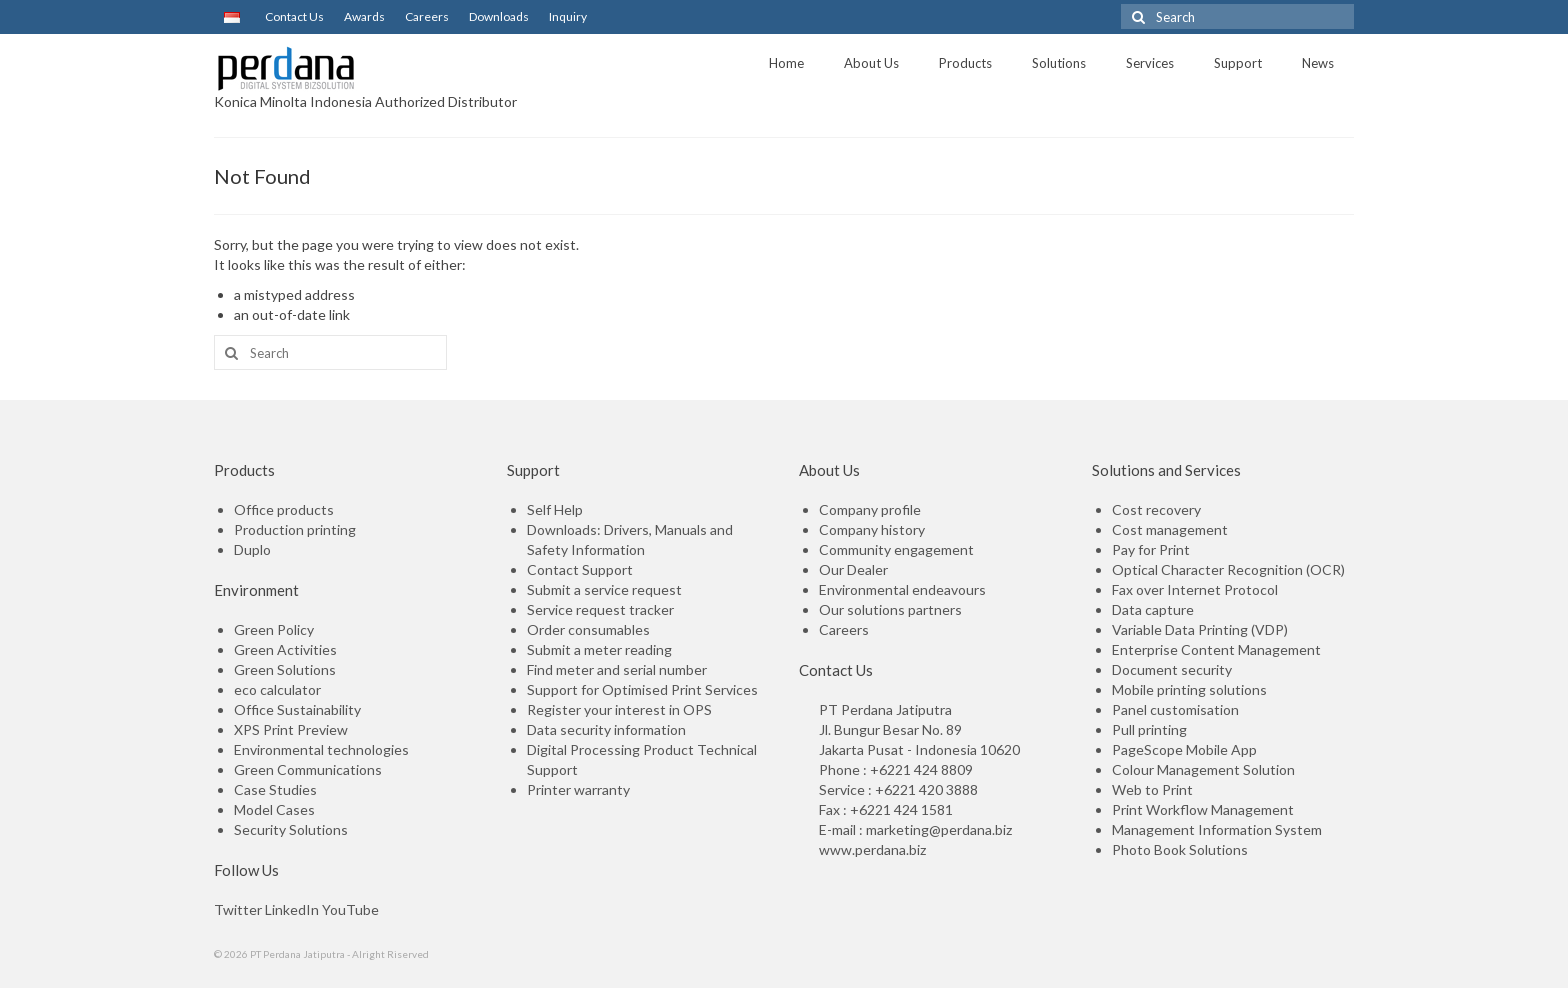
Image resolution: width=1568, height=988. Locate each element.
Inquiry (568, 16)
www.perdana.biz (872, 849)
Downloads (499, 16)
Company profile (870, 509)
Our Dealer (853, 569)
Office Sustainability (297, 709)
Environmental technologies (321, 749)
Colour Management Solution (1203, 769)
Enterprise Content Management (1216, 649)
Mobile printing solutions (1189, 689)
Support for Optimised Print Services (642, 689)
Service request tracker (600, 609)
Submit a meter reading (599, 649)
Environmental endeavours (902, 589)
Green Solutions (285, 669)
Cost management (1170, 529)
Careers (427, 16)
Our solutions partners (890, 609)
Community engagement (896, 549)
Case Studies (275, 789)
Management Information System (1217, 829)
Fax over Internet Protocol (1195, 589)
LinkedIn (292, 909)
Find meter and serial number (617, 669)
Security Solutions (291, 829)
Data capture (1153, 609)
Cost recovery (1156, 509)
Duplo (252, 549)
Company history (872, 529)
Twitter (238, 909)
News (1318, 63)
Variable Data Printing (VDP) (1200, 629)
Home (786, 63)
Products (965, 63)
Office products (284, 509)
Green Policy (274, 629)
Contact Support (580, 569)
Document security (1172, 669)
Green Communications (308, 769)
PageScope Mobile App (1184, 749)
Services (1150, 63)
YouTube (350, 909)
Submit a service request (604, 589)
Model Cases (274, 809)
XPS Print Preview (291, 729)
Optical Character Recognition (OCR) (1228, 569)
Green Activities (285, 649)
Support (1238, 63)
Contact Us (292, 16)
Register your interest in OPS (619, 709)
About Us (871, 63)
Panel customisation (1175, 709)
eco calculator (277, 689)
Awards (364, 16)
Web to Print (1152, 789)
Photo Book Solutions (1180, 849)
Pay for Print (1151, 549)
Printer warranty (578, 789)
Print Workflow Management (1203, 809)
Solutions (1059, 63)
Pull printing (1149, 729)
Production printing (295, 529)
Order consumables (588, 629)
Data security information (606, 729)
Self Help (555, 509)
